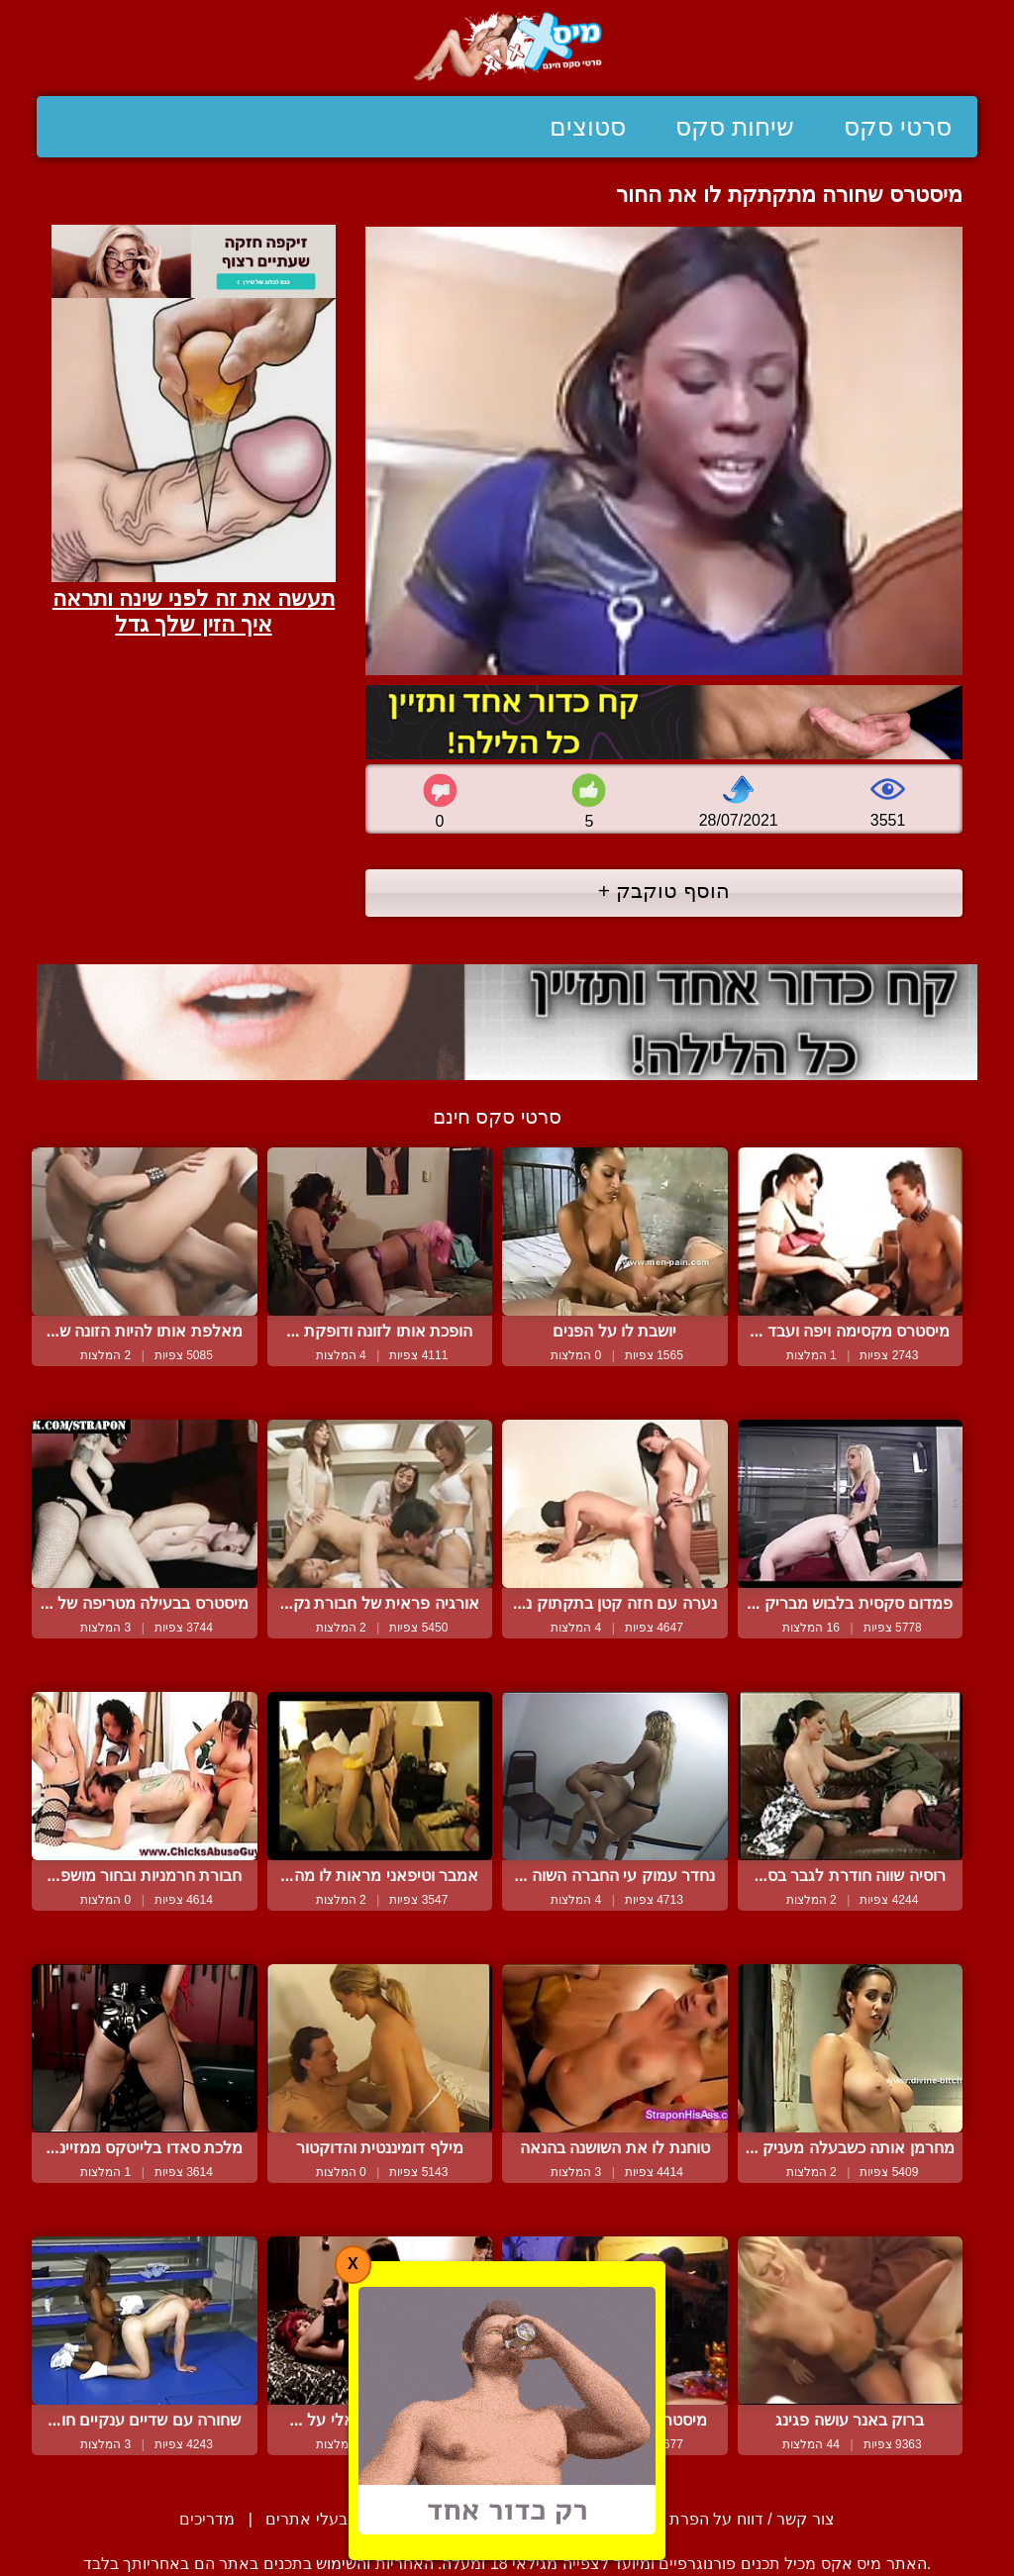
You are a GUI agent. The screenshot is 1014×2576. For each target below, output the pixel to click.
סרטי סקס (898, 127)
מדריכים (207, 2519)
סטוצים (588, 127)
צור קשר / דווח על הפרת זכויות (729, 2519)
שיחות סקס (734, 127)
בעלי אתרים (306, 2519)
